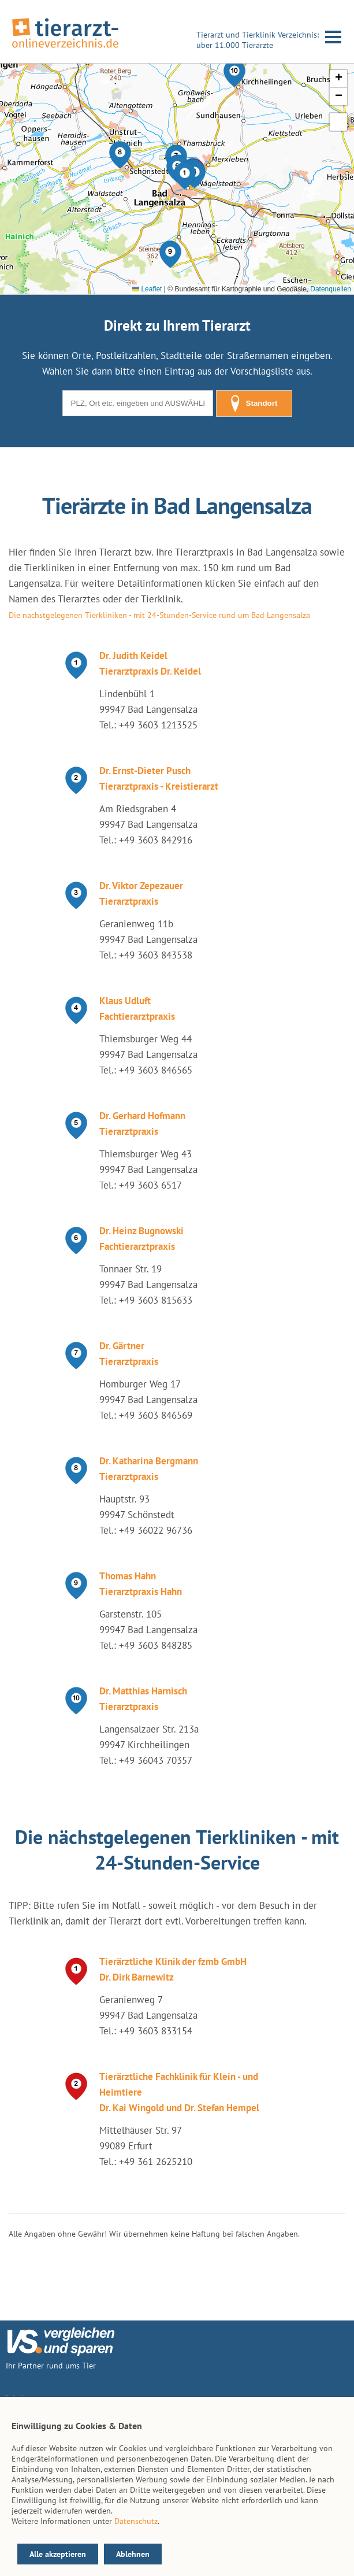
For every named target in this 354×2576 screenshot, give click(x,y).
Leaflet (147, 289)
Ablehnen (133, 2554)
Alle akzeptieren (57, 2554)
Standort (254, 403)
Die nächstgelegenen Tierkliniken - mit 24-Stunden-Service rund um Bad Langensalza (159, 615)
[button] (184, 175)
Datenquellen (330, 289)
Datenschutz (136, 2521)
